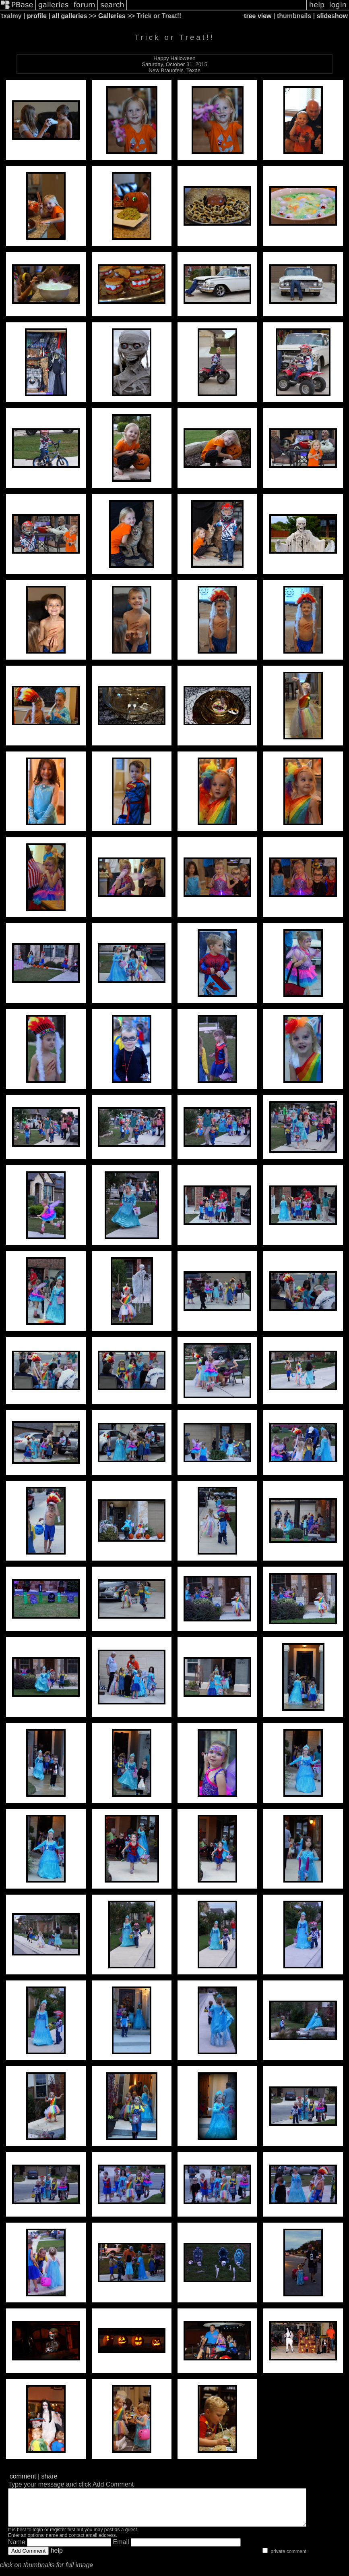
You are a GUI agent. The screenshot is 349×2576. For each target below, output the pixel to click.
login (38, 2537)
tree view (257, 15)
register (58, 2537)
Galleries (112, 15)
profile (37, 15)
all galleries (69, 15)
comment (23, 2476)
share (49, 2476)
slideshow (332, 15)
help (57, 2557)
